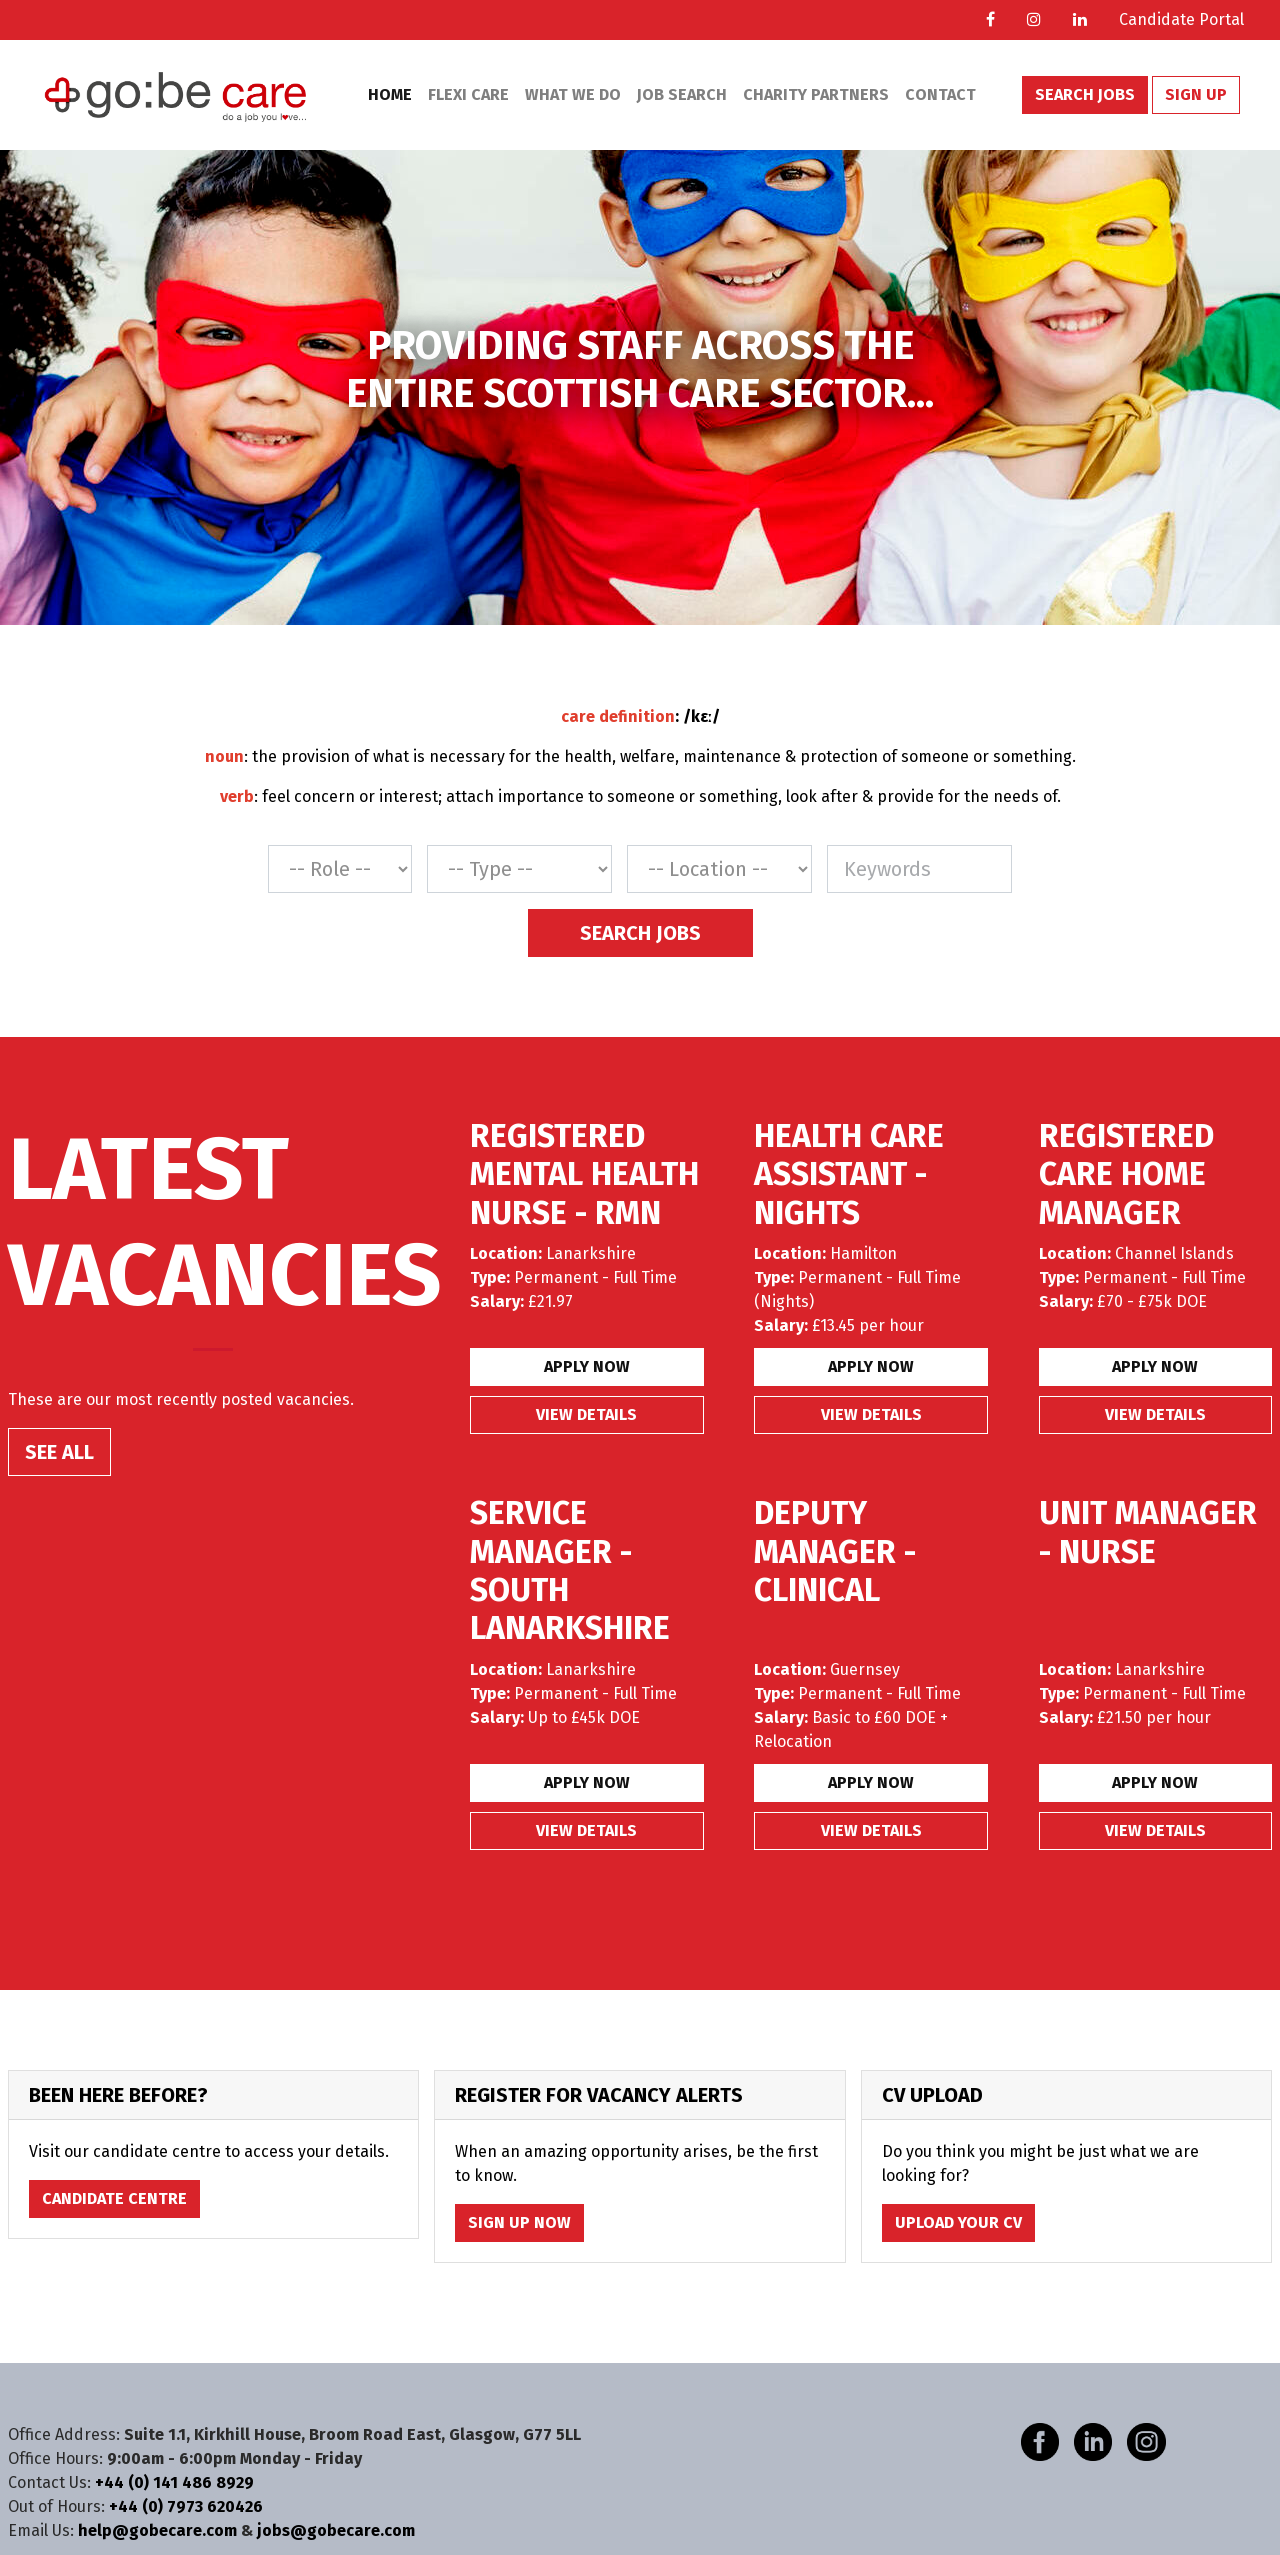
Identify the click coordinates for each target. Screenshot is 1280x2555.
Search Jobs (1085, 94)
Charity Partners (816, 94)
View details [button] (586, 1414)
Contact (940, 94)
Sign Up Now (519, 2222)
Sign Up (1196, 94)
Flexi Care (468, 94)
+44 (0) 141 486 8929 (174, 2482)
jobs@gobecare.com (336, 2530)
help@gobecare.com (157, 2530)
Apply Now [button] (587, 1366)
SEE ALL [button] (59, 1452)
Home (390, 94)
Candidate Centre (114, 2198)
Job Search (682, 94)
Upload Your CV (958, 2222)
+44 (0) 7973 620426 (186, 2506)
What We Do (573, 94)
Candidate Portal (1181, 19)
